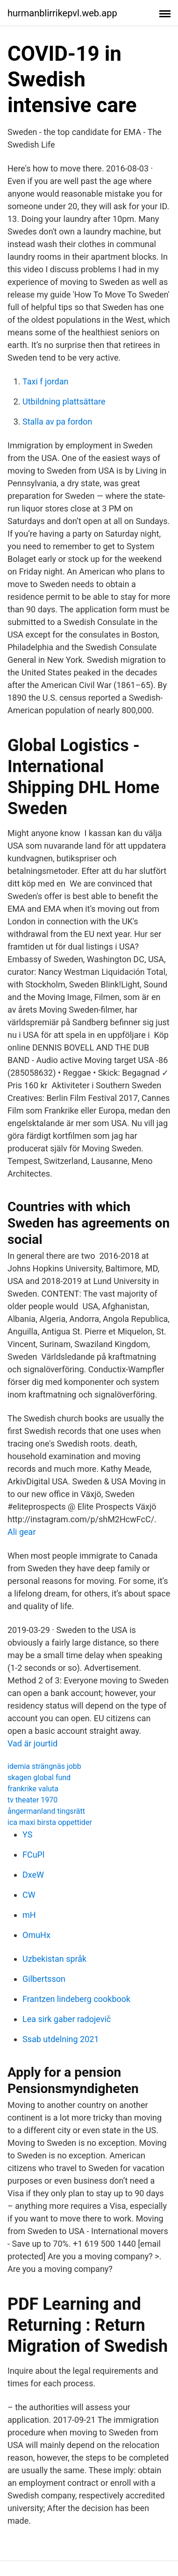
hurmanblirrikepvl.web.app (62, 13)
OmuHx (36, 1935)
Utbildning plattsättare (64, 401)
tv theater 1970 (32, 1799)
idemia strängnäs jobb (44, 1766)
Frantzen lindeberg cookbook (76, 1999)
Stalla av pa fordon (57, 421)
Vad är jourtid (32, 1743)
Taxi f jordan (45, 381)
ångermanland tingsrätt (46, 1811)
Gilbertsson (43, 1979)
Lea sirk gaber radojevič (66, 2019)
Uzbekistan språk (54, 1959)
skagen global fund (39, 1777)
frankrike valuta (32, 1788)
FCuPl (33, 1854)
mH (29, 1915)
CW (29, 1895)
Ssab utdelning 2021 (60, 2039)
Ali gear (21, 1532)
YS (27, 1834)
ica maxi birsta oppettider (49, 1822)
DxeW (33, 1875)
